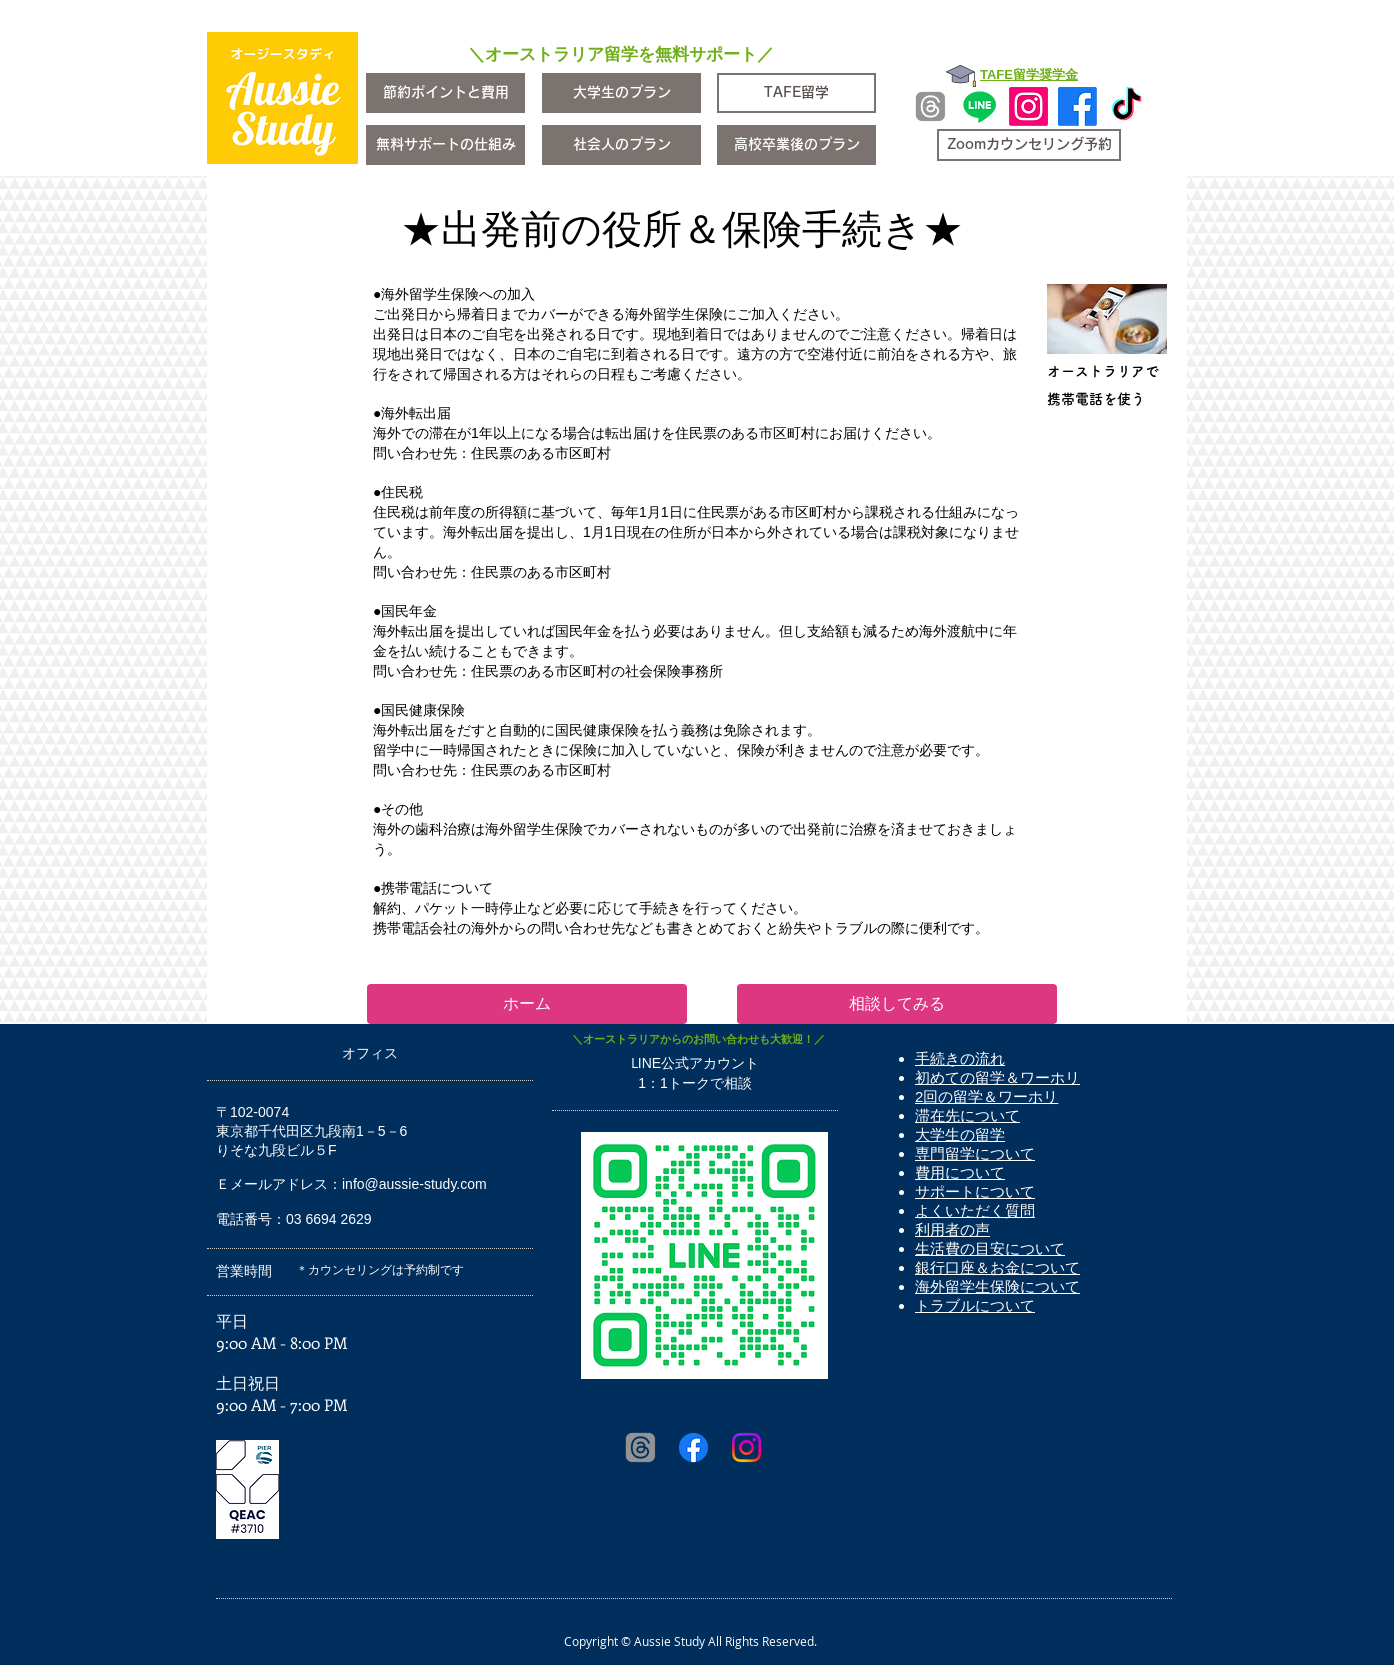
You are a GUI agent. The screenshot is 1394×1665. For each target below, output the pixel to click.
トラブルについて (975, 1305)
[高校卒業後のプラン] (796, 145)
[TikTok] (1126, 106)
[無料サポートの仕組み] (445, 145)
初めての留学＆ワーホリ (997, 1077)
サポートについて (975, 1191)
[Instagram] (1028, 106)
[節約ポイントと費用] (445, 93)
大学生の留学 (960, 1134)
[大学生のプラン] (621, 93)
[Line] (979, 106)
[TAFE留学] (796, 93)
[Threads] (930, 106)
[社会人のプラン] (621, 145)
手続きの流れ (960, 1058)
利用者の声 (952, 1229)
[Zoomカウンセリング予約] (1029, 145)
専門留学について (975, 1153)
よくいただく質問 (975, 1210)
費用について (960, 1172)
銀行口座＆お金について (997, 1267)
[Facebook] (1077, 106)
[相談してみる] (897, 1004)
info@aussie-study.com (414, 1184)
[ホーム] (527, 1004)
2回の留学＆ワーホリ (986, 1096)
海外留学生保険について (997, 1286)
